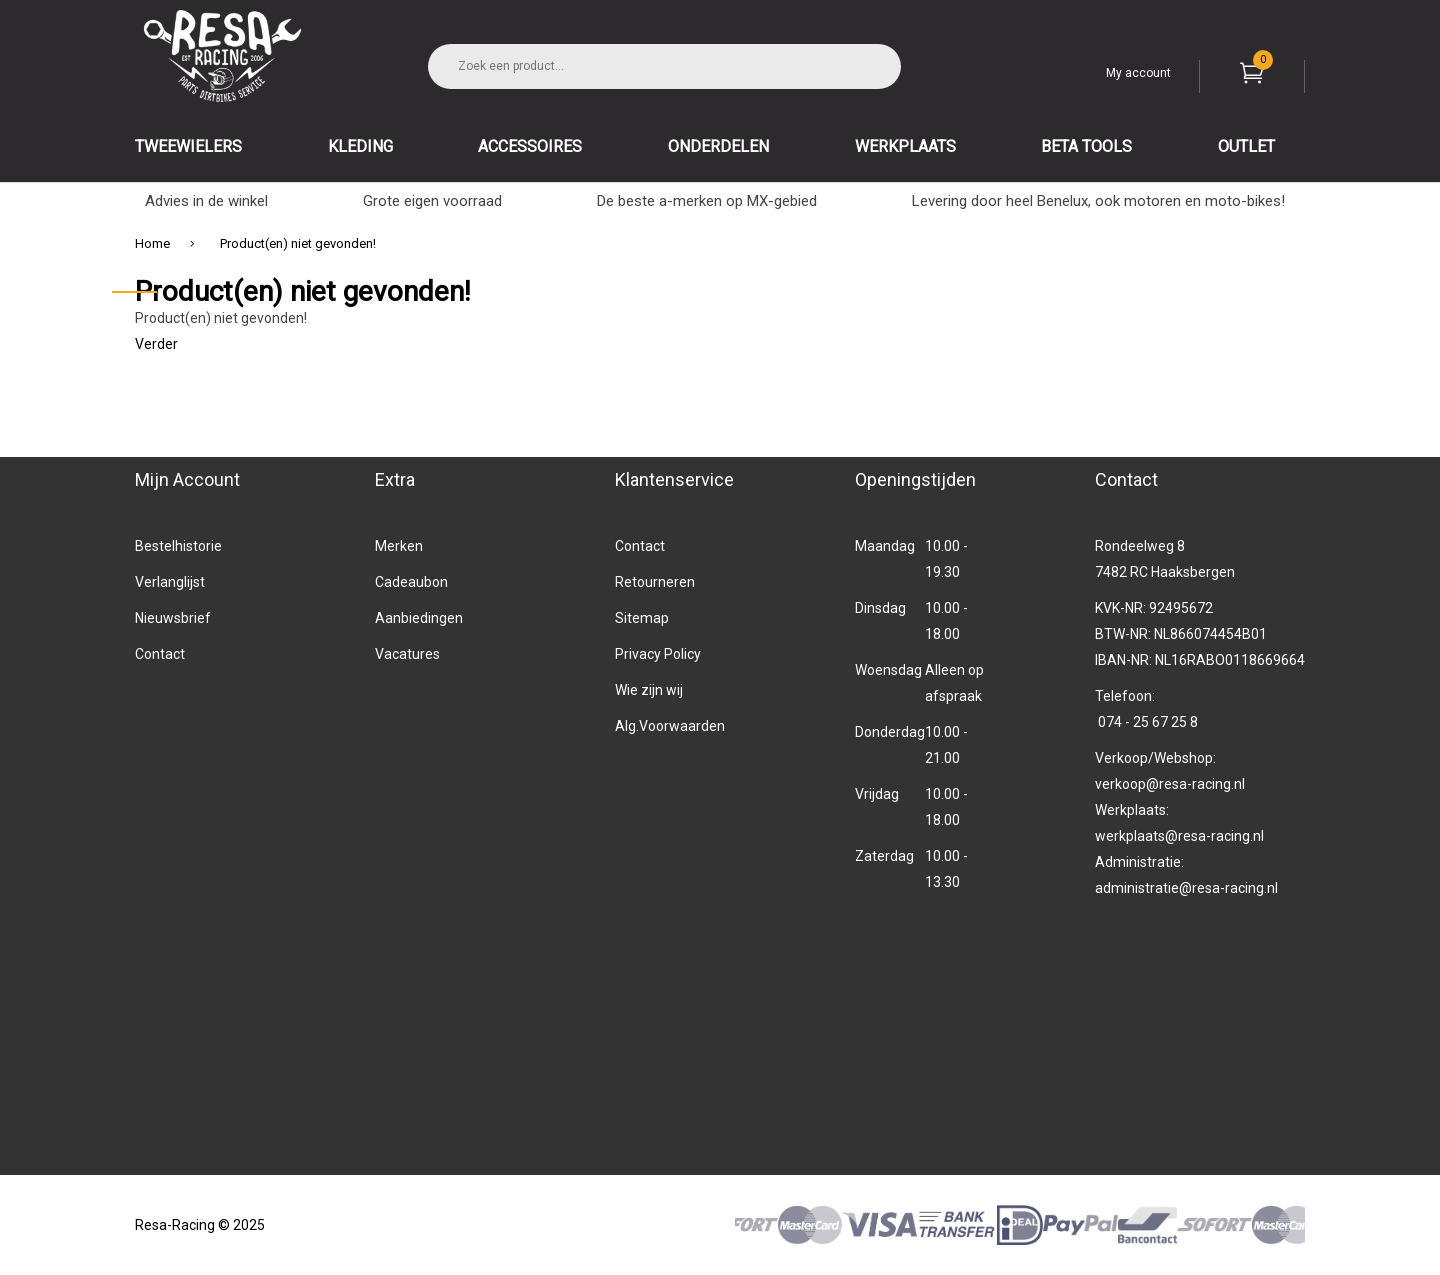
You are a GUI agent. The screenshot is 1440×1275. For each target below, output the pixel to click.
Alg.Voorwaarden (670, 726)
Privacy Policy (658, 654)
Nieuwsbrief (173, 618)
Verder (156, 344)
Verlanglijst (170, 582)
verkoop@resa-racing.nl (1170, 784)
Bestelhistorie (178, 546)
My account (1138, 73)
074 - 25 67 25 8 (1148, 722)
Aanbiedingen (419, 618)
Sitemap (642, 618)
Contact (160, 654)
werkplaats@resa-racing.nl (1179, 836)
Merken (399, 546)
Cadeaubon (411, 582)
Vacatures (407, 654)
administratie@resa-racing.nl (1186, 888)
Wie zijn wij (649, 690)
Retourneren (655, 582)
